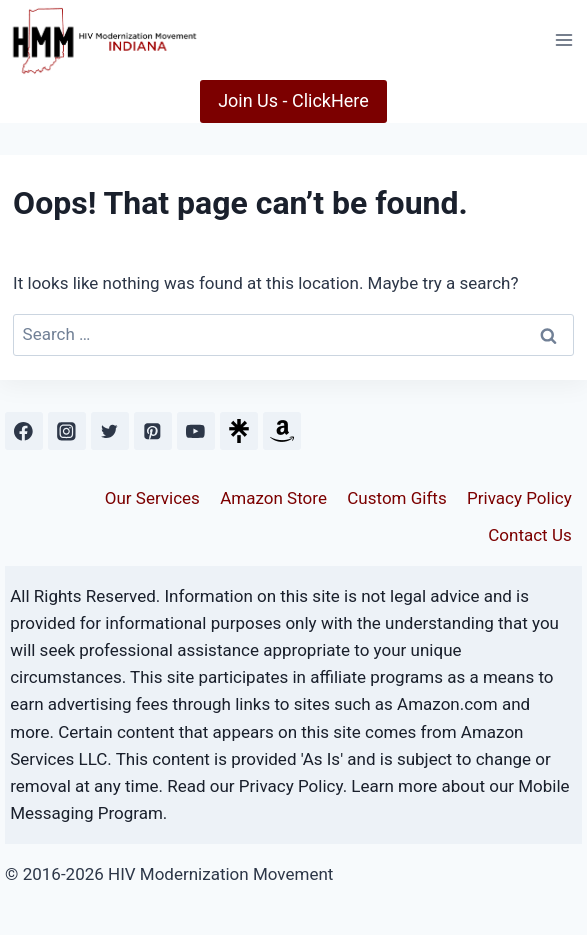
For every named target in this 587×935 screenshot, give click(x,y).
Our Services (152, 498)
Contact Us (529, 535)
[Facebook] (23, 430)
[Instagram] (66, 430)
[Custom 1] (238, 430)
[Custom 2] (281, 430)
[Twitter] (109, 430)
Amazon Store (273, 498)
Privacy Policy (519, 498)
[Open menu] (563, 39)
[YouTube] (195, 430)
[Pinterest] (152, 430)
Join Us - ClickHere (293, 100)
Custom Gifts (396, 498)
